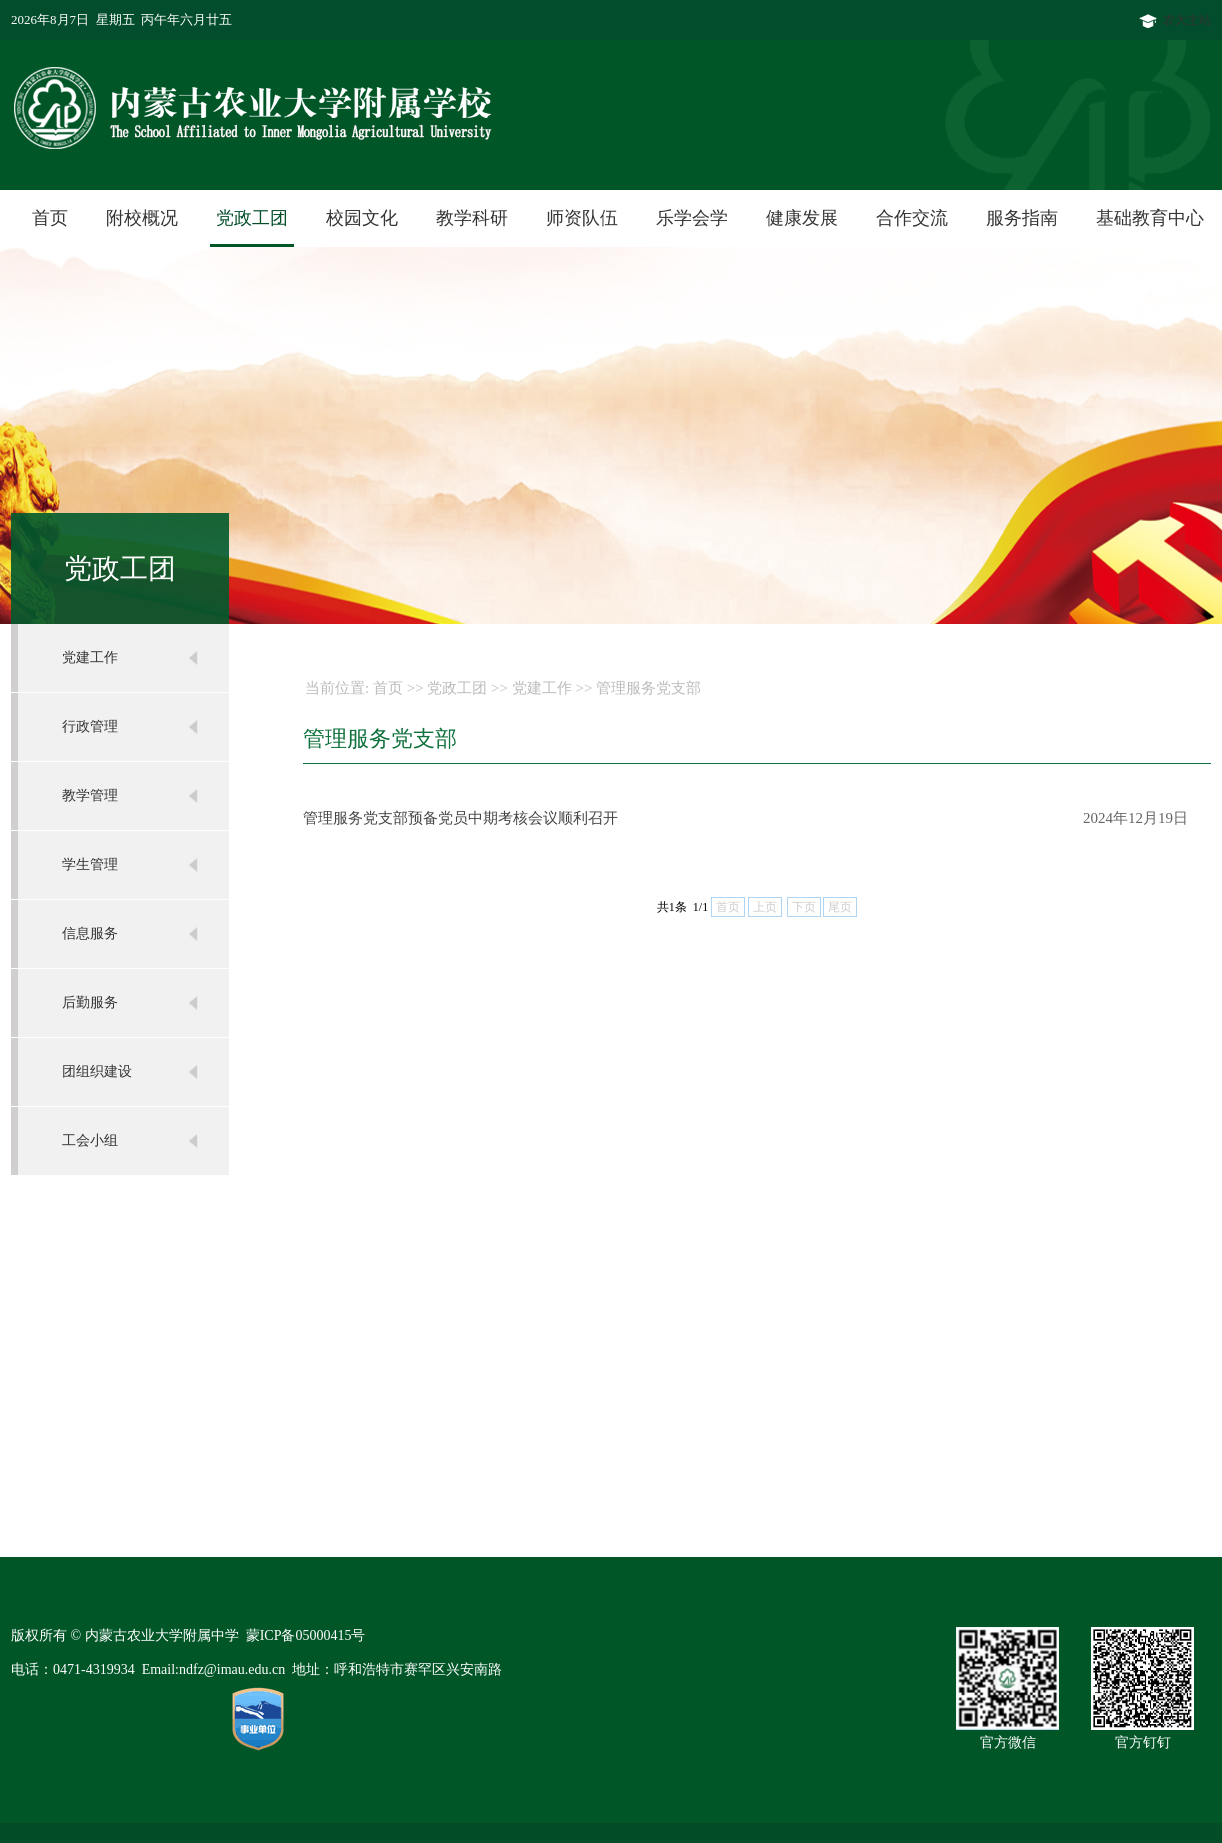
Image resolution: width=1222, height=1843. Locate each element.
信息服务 (90, 933)
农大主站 (1175, 20)
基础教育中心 (1150, 218)
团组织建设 (97, 1071)
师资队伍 (582, 218)
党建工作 (90, 657)
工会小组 (90, 1140)
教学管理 (90, 795)
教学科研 (472, 218)
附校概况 (142, 218)
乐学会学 (692, 218)
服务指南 (1022, 218)
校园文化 (362, 218)
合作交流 (912, 218)
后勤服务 (90, 1002)
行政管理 (90, 726)
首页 (50, 218)
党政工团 (252, 218)
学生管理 (90, 864)
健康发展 (802, 218)
